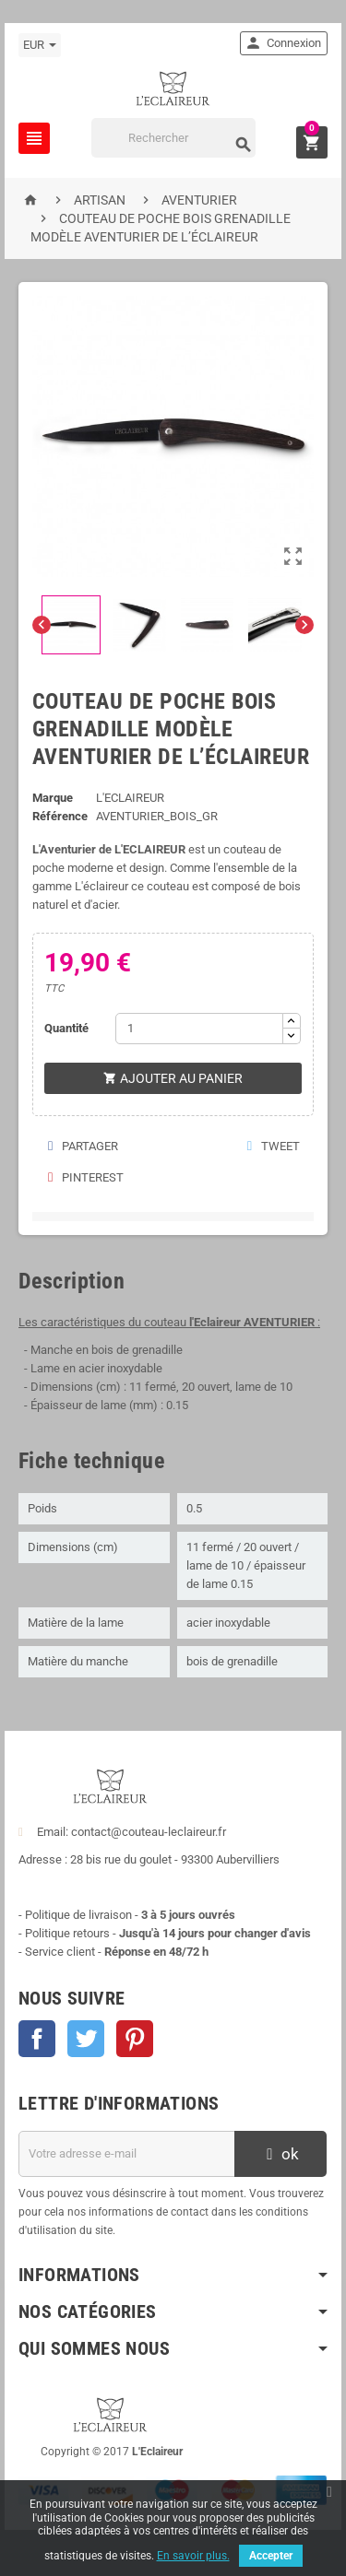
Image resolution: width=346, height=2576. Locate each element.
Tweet (272, 1146)
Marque (52, 798)
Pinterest (85, 1177)
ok (280, 2154)
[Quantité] (198, 1028)
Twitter (85, 2038)
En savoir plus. (193, 2555)
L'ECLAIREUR (130, 798)
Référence (60, 816)
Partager (82, 1146)
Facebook (36, 2038)
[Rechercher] (173, 138)
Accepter (270, 2555)
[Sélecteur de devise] (39, 45)
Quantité (66, 1028)
